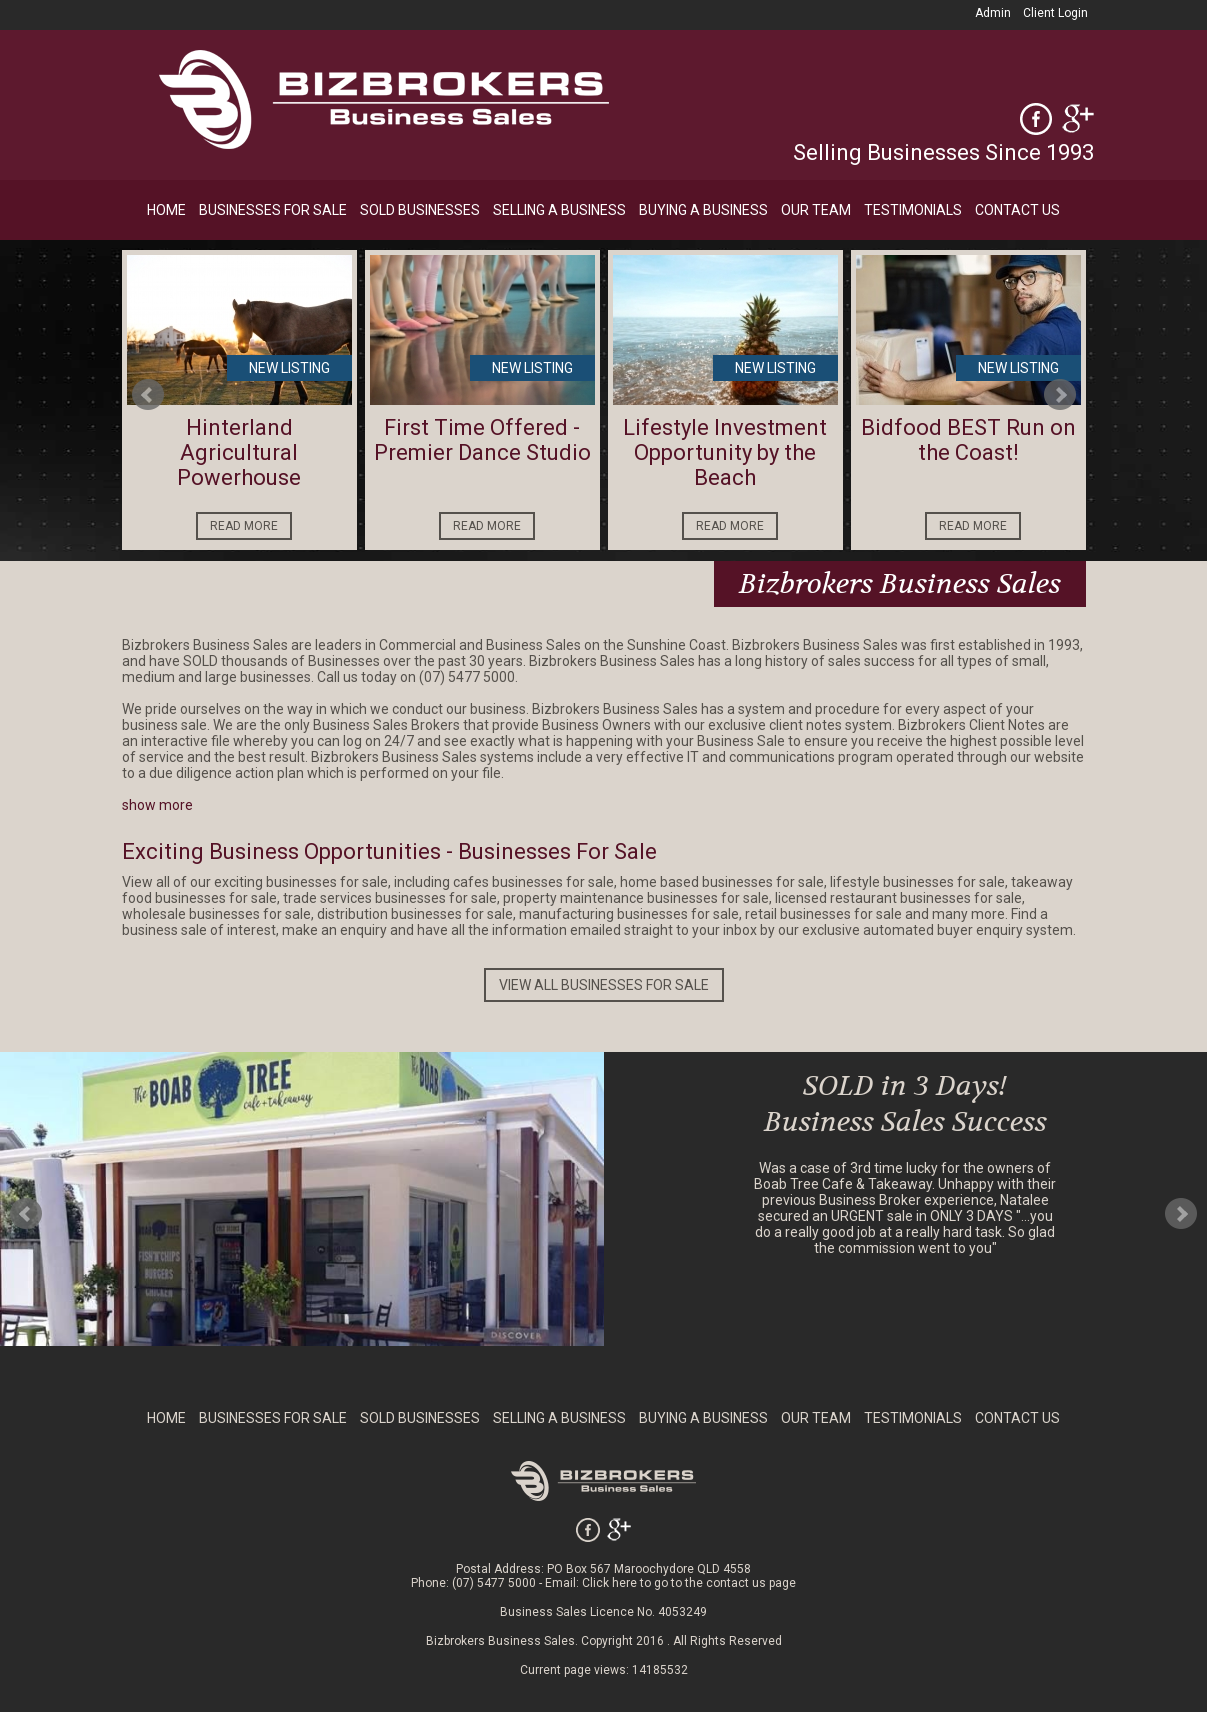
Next (1060, 395)
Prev (148, 395)
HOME (166, 210)
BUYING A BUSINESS (703, 210)
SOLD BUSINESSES (420, 210)
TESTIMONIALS (913, 210)
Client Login (1055, 13)
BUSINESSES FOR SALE (273, 210)
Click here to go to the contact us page (689, 1583)
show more (157, 805)
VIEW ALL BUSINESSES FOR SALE (604, 985)
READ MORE (244, 526)
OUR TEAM (816, 210)
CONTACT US (1017, 210)
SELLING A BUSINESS (559, 210)
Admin (993, 13)
